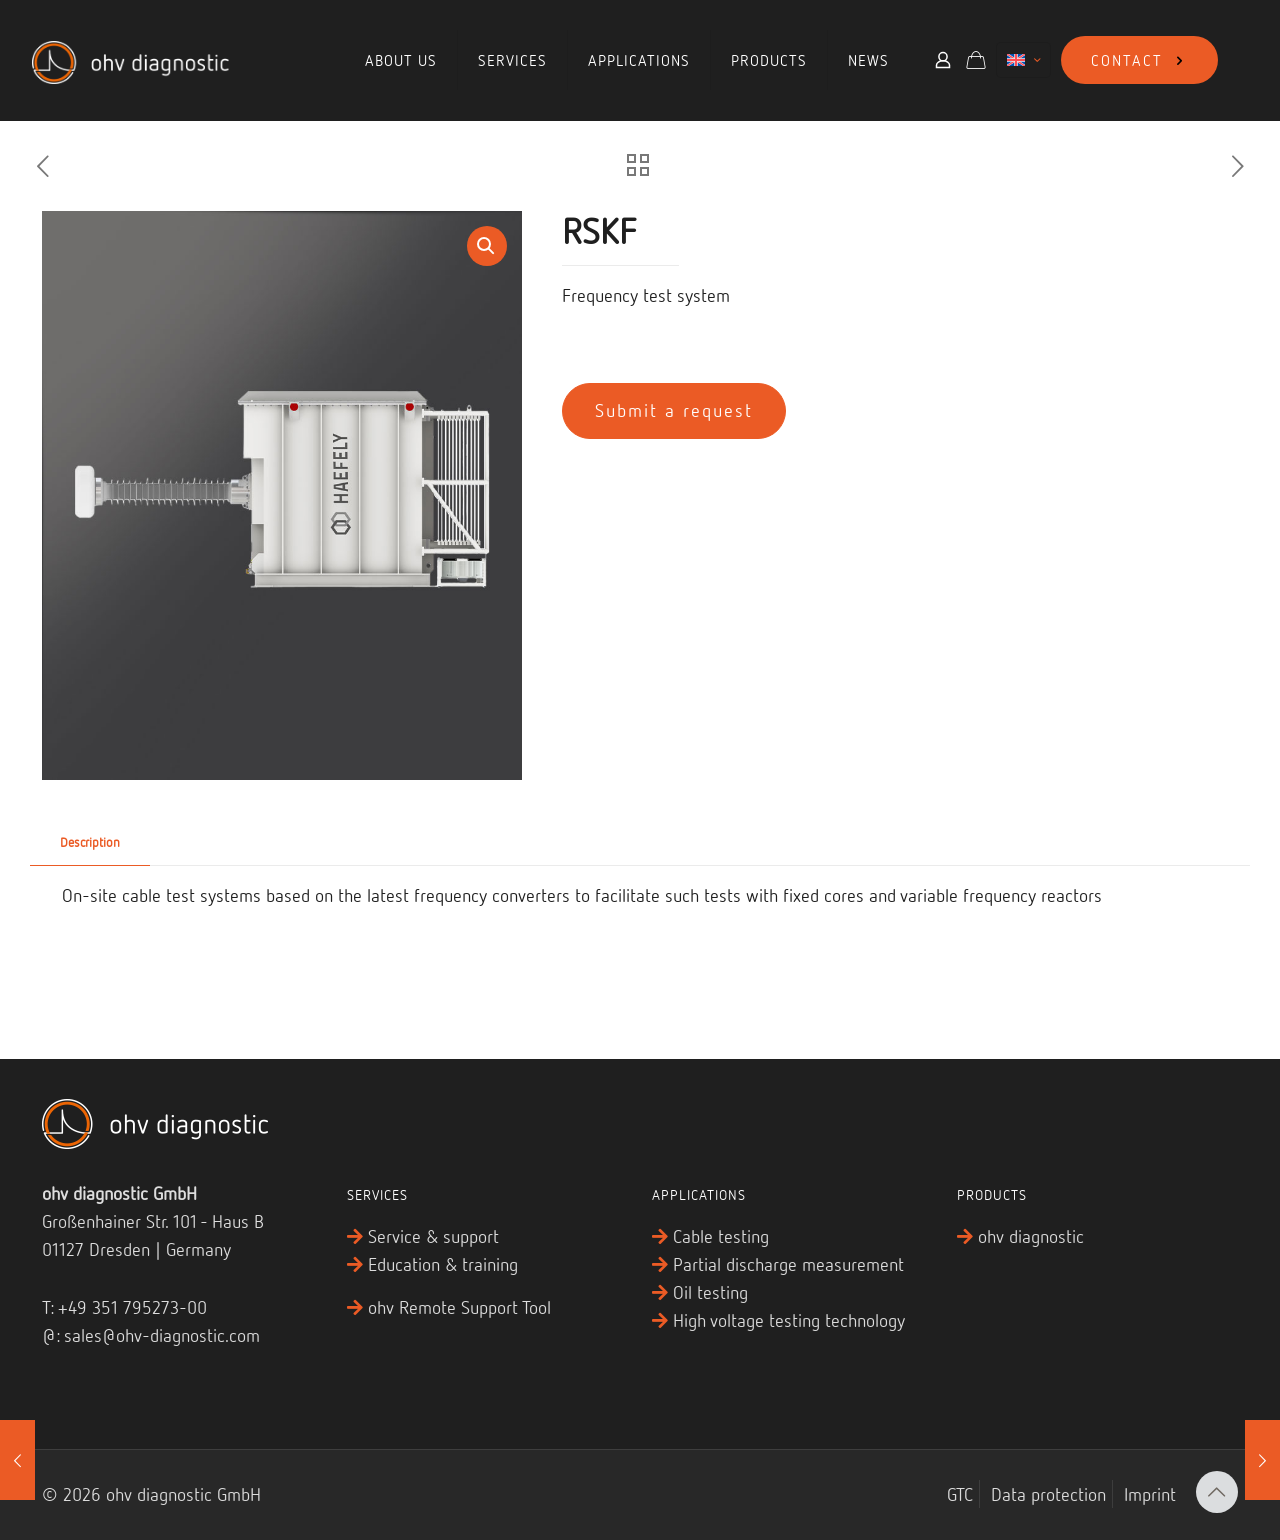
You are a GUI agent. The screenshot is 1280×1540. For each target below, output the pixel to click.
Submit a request (674, 410)
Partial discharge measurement (788, 1264)
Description (90, 842)
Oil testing (710, 1292)
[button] (487, 246)
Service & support (433, 1236)
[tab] (90, 842)
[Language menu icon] (1023, 60)
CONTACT (1139, 60)
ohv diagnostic (1031, 1236)
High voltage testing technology (789, 1320)
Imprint (1150, 1494)
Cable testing (721, 1236)
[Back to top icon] (1217, 1492)
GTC (960, 1494)
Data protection (1048, 1494)
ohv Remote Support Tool (459, 1307)
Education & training (443, 1264)
